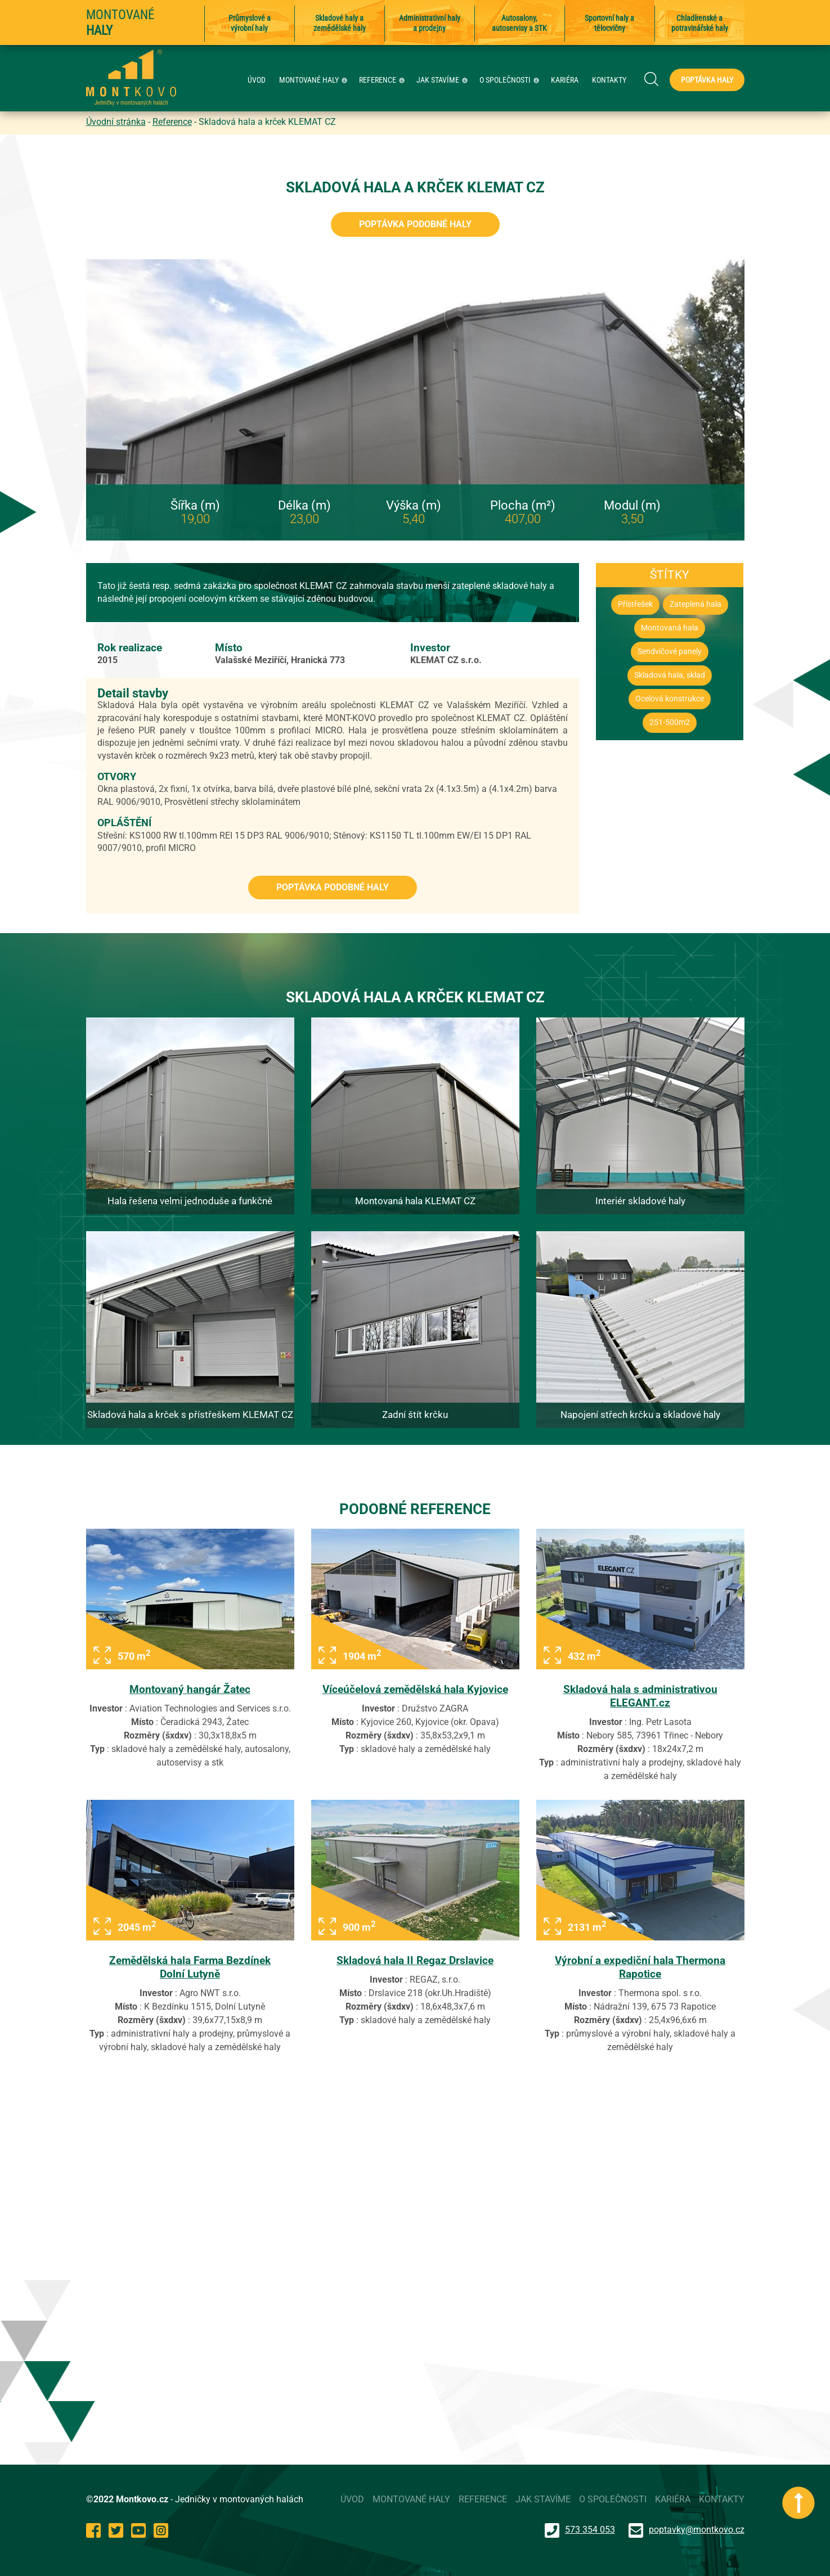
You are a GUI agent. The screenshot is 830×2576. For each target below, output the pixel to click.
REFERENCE (383, 80)
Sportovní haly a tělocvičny (609, 23)
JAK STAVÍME (443, 80)
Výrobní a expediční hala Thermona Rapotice (640, 1967)
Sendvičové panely (670, 651)
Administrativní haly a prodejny (429, 23)
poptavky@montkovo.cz (696, 2529)
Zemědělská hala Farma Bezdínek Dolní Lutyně (190, 1967)
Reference (172, 121)
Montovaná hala (669, 628)
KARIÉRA (564, 80)
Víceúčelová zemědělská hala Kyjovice (415, 1689)
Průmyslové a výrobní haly (249, 23)
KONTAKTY (609, 80)
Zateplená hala (695, 604)
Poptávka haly (707, 79)
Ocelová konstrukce (669, 699)
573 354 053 (580, 2529)
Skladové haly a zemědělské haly (339, 23)
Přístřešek (635, 604)
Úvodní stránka (116, 121)
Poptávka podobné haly (415, 224)
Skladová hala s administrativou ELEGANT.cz (640, 1696)
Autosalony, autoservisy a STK (519, 23)
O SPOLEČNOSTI (510, 80)
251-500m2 (669, 722)
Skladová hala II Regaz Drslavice (415, 1960)
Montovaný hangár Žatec (189, 1689)
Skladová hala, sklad (669, 675)
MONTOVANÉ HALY (314, 80)
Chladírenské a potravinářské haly (699, 23)
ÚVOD (257, 80)
